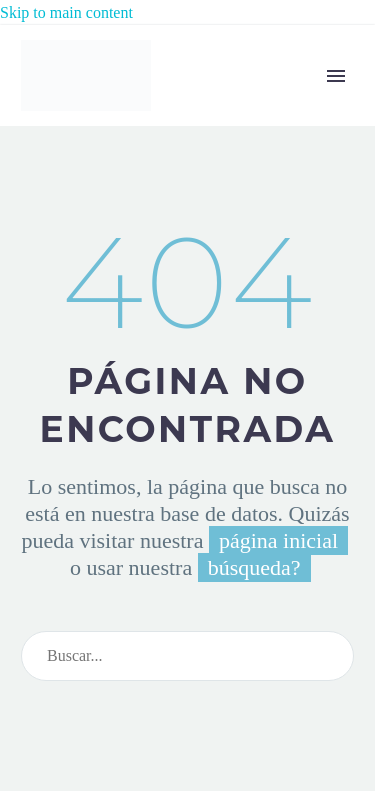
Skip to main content (66, 12)
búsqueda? (254, 567)
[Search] (187, 656)
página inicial (278, 540)
